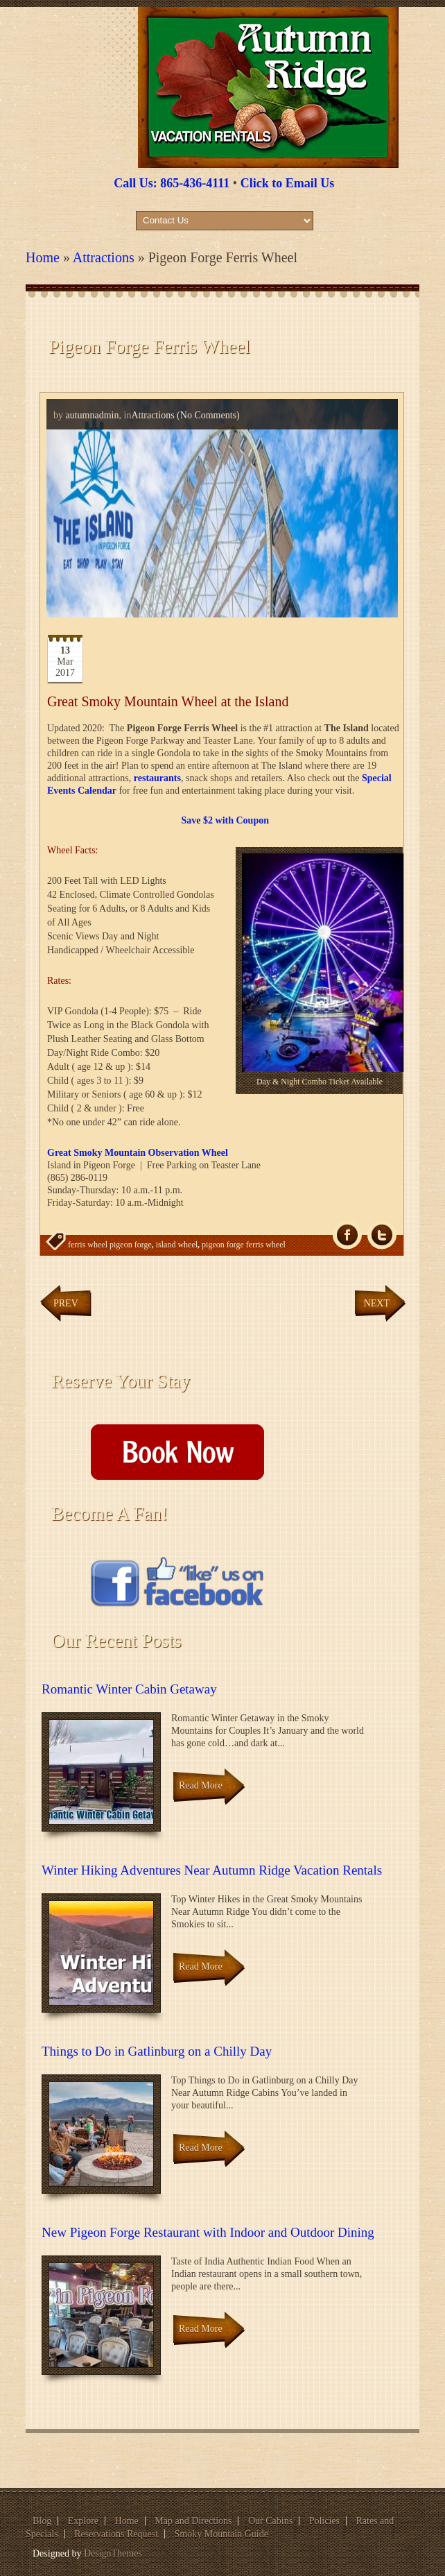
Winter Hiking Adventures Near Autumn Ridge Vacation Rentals (212, 1870)
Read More (200, 1785)
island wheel (177, 1244)
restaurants (157, 778)
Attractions (103, 257)
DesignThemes (113, 2553)
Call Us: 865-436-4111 (171, 183)
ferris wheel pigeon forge (110, 1244)
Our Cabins (270, 2521)
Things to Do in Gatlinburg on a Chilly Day (157, 2051)
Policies (324, 2521)
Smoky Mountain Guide (221, 2534)
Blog (42, 2521)
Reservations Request (116, 2534)
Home (43, 257)
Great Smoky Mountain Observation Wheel (137, 1153)
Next (377, 1303)
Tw (381, 1235)
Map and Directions (193, 2521)
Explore (83, 2521)
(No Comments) (207, 415)
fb (347, 1235)
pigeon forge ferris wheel (244, 1244)
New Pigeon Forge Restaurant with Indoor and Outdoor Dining (208, 2232)
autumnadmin (92, 415)
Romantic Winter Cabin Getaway (129, 1689)
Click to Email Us (288, 183)
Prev (65, 1303)
